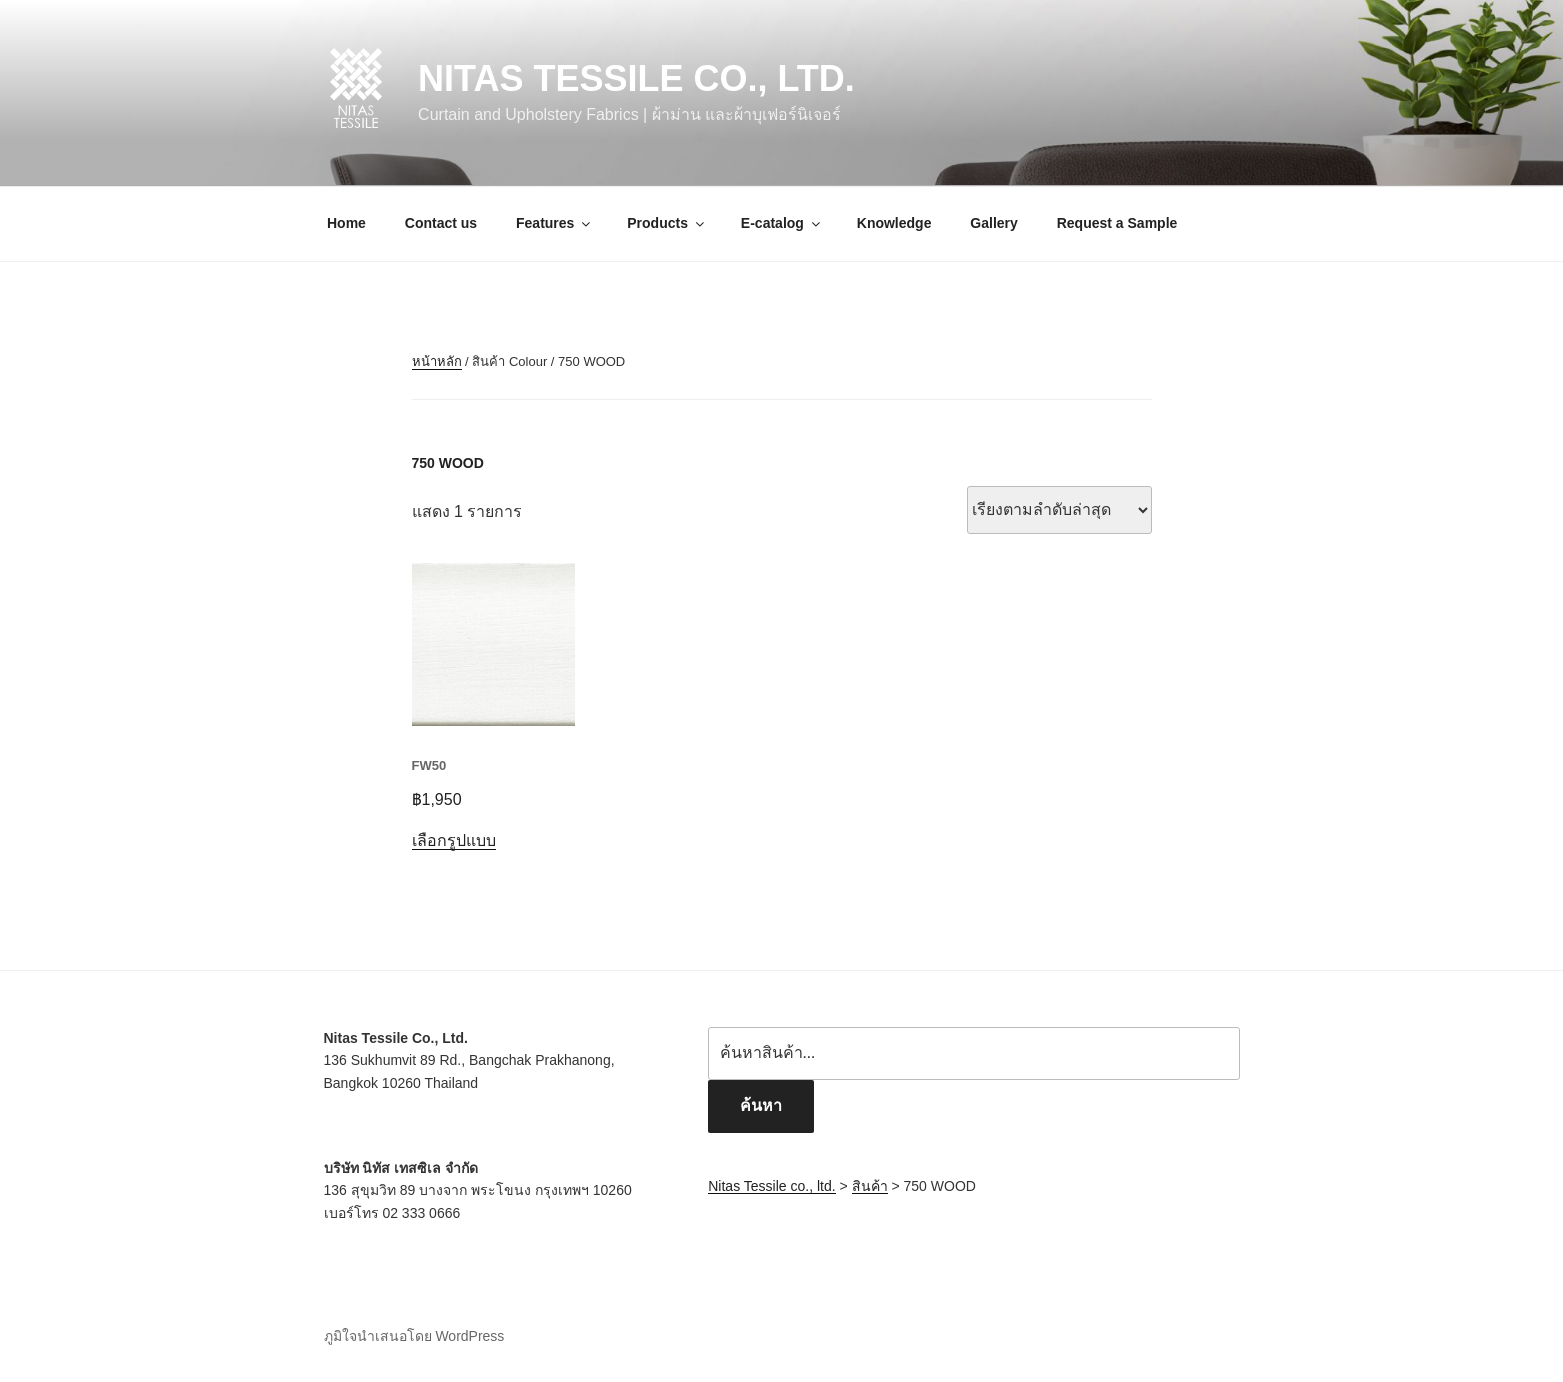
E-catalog (782, 223)
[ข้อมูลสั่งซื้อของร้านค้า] (1059, 510)
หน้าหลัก (437, 361)
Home (346, 223)
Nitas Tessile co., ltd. (636, 78)
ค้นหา (761, 1105)
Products (667, 223)
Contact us (441, 223)
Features (554, 223)
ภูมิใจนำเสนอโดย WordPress (414, 1336)
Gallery (993, 223)
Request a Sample (1117, 223)
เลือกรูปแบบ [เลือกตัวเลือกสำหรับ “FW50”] (454, 840)
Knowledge (894, 223)
